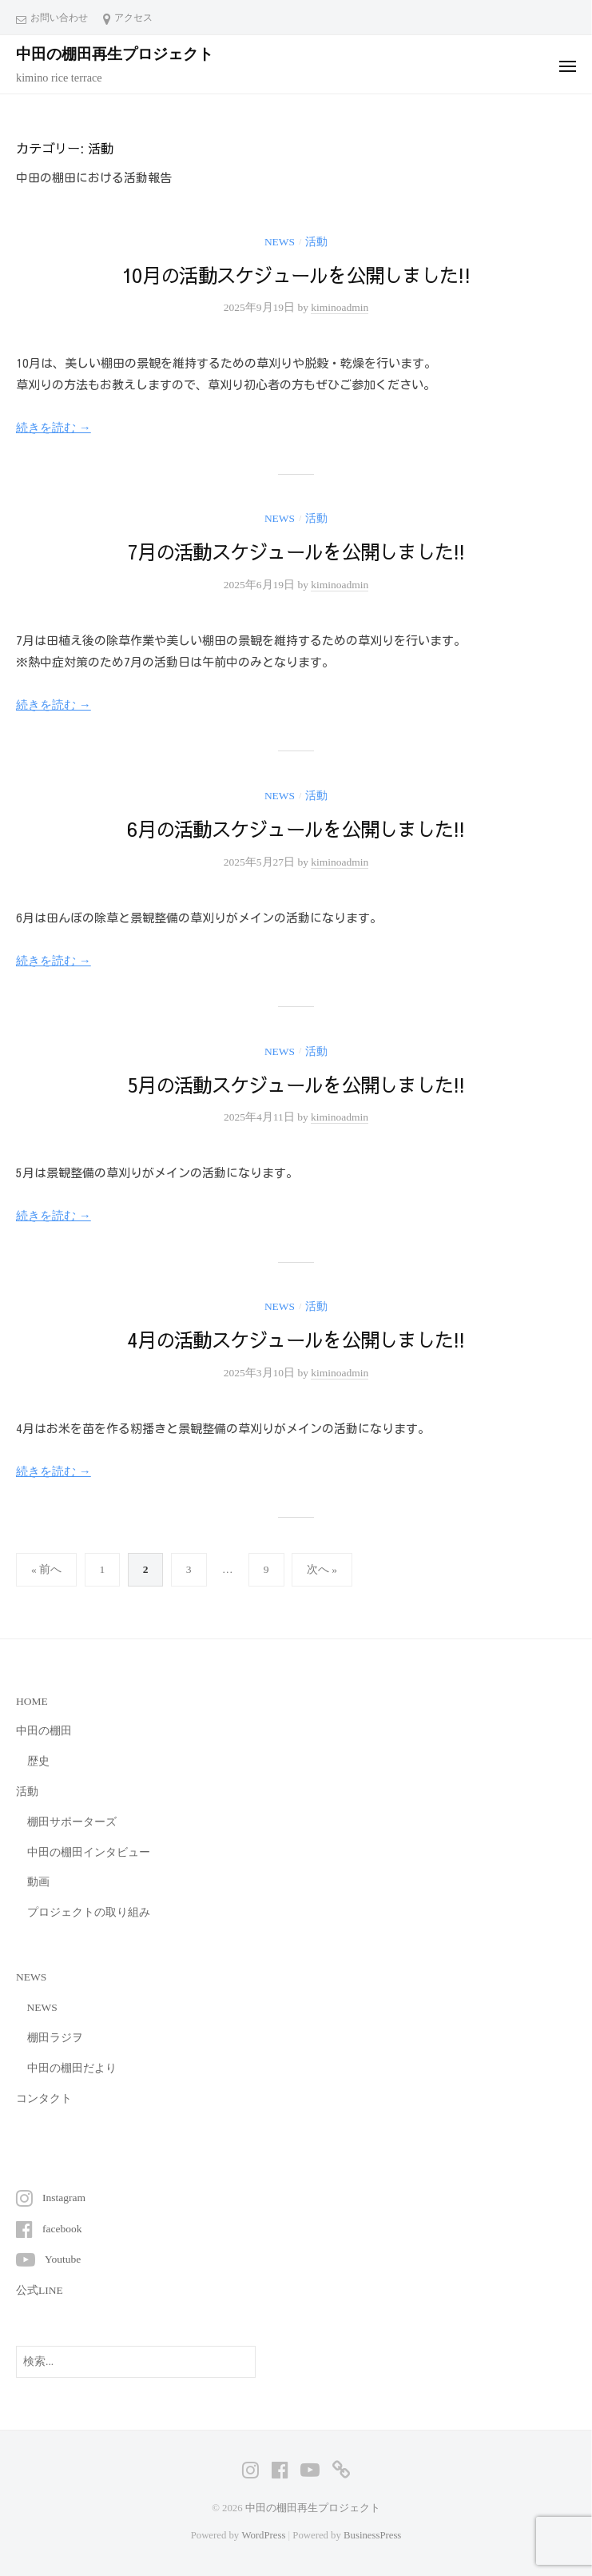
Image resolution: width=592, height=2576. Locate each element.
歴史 (38, 1761)
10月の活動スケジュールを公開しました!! (296, 275)
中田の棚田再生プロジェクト (114, 54)
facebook (61, 2229)
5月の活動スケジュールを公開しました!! (295, 1084)
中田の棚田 (44, 1731)
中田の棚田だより (72, 2068)
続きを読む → (53, 427)
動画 (38, 1882)
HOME (32, 1701)
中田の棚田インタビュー (88, 1852)
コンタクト (44, 2098)
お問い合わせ (59, 17)
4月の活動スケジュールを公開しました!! (295, 1339)
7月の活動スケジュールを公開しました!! (295, 551)
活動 (316, 242)
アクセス (133, 17)
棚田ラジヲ (55, 2038)
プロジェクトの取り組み (88, 1912)
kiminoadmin (339, 307)
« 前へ (46, 1569)
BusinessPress (372, 2535)
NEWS (279, 242)
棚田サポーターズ (72, 1822)
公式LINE (39, 2290)
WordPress (263, 2535)
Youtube (63, 2259)
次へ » (322, 1569)
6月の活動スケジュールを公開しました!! (295, 828)
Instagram (63, 2198)
